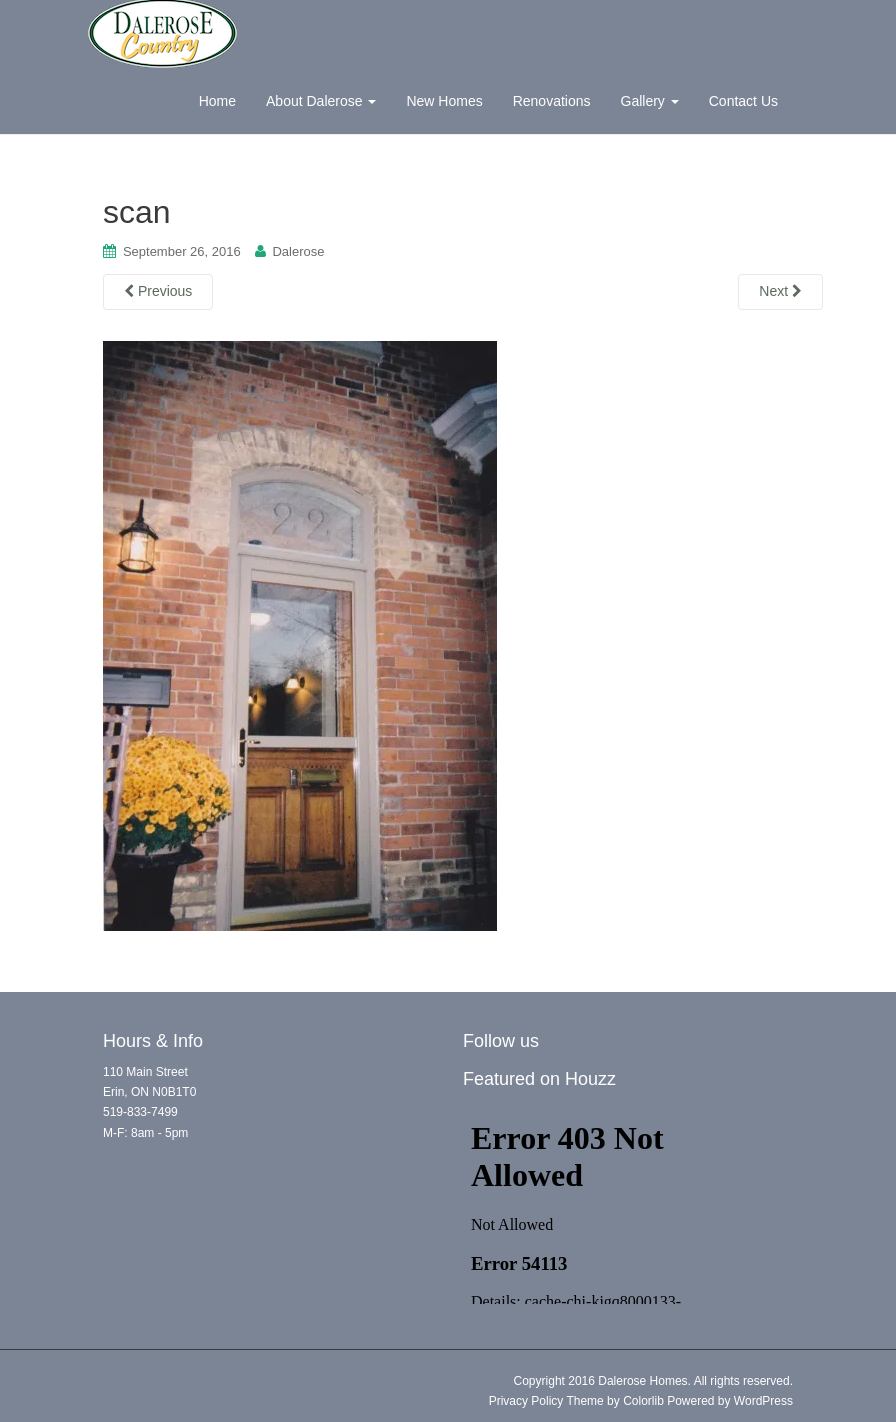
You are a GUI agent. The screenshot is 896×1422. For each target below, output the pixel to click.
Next (780, 291)
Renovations (552, 101)
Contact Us (743, 101)
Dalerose (298, 251)
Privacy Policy (526, 1401)
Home (217, 101)
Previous (158, 291)
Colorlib (643, 1401)
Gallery (650, 101)
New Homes (444, 101)
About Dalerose (321, 101)
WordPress (763, 1401)
